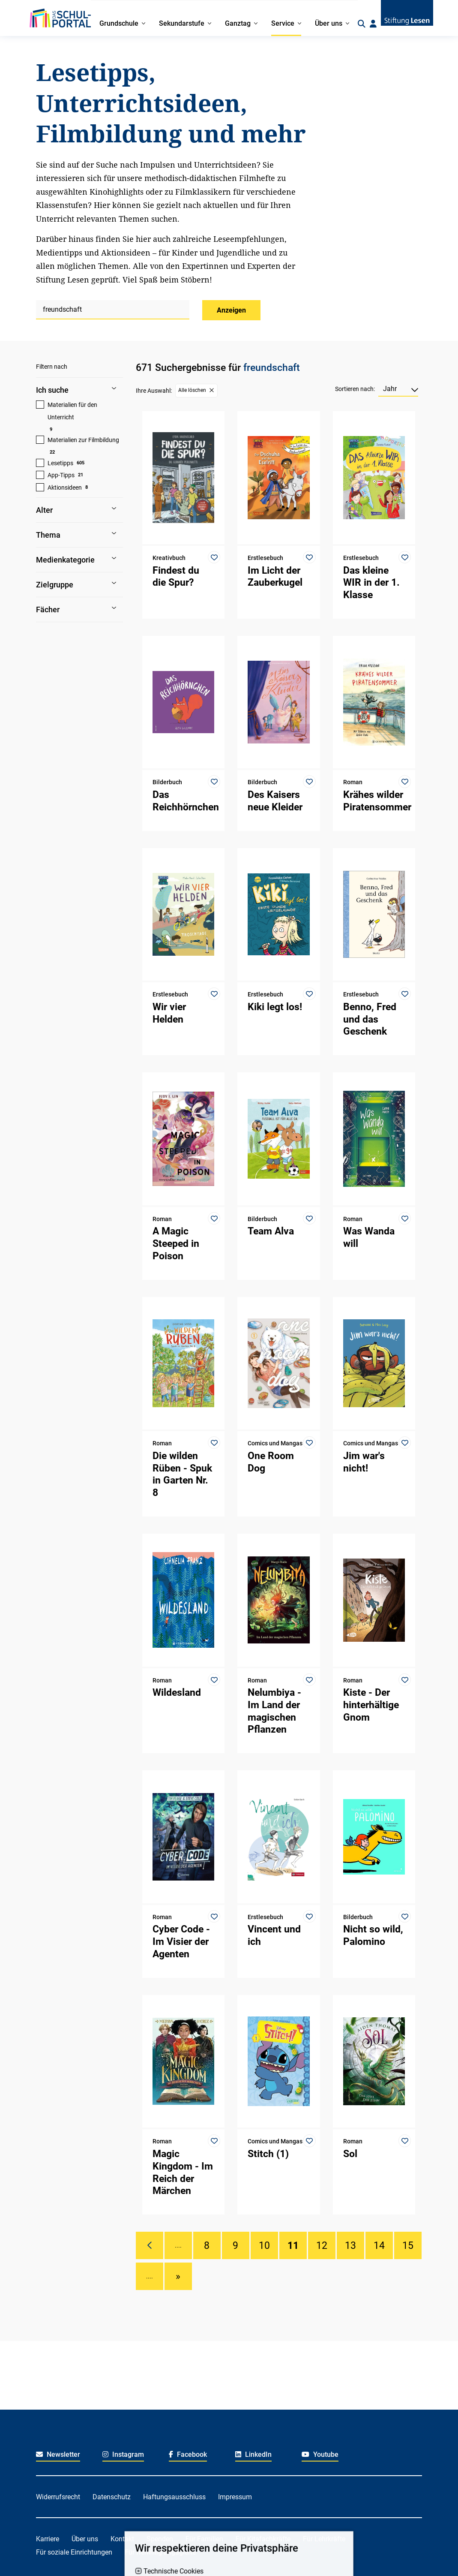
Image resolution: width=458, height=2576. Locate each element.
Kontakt (122, 2539)
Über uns (85, 2539)
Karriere (47, 2539)
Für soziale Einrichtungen (74, 2552)
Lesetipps (60, 463)
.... (178, 2245)
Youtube (320, 2454)
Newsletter (58, 2454)
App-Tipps (61, 475)
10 (264, 2245)
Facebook (188, 2454)
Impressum (235, 2497)
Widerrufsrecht (58, 2497)
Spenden (160, 2539)
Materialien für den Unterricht (72, 411)
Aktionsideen (65, 487)
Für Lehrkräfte (324, 2539)
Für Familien (204, 2539)
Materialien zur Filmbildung (83, 439)
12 (321, 2245)
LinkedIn (253, 2454)
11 (293, 2245)
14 (379, 2245)
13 (350, 2245)
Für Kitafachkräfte (263, 2539)
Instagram (123, 2454)
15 (407, 2245)
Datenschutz (112, 2497)
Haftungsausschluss (174, 2497)
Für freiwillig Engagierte (160, 2552)
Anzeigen (231, 310)
